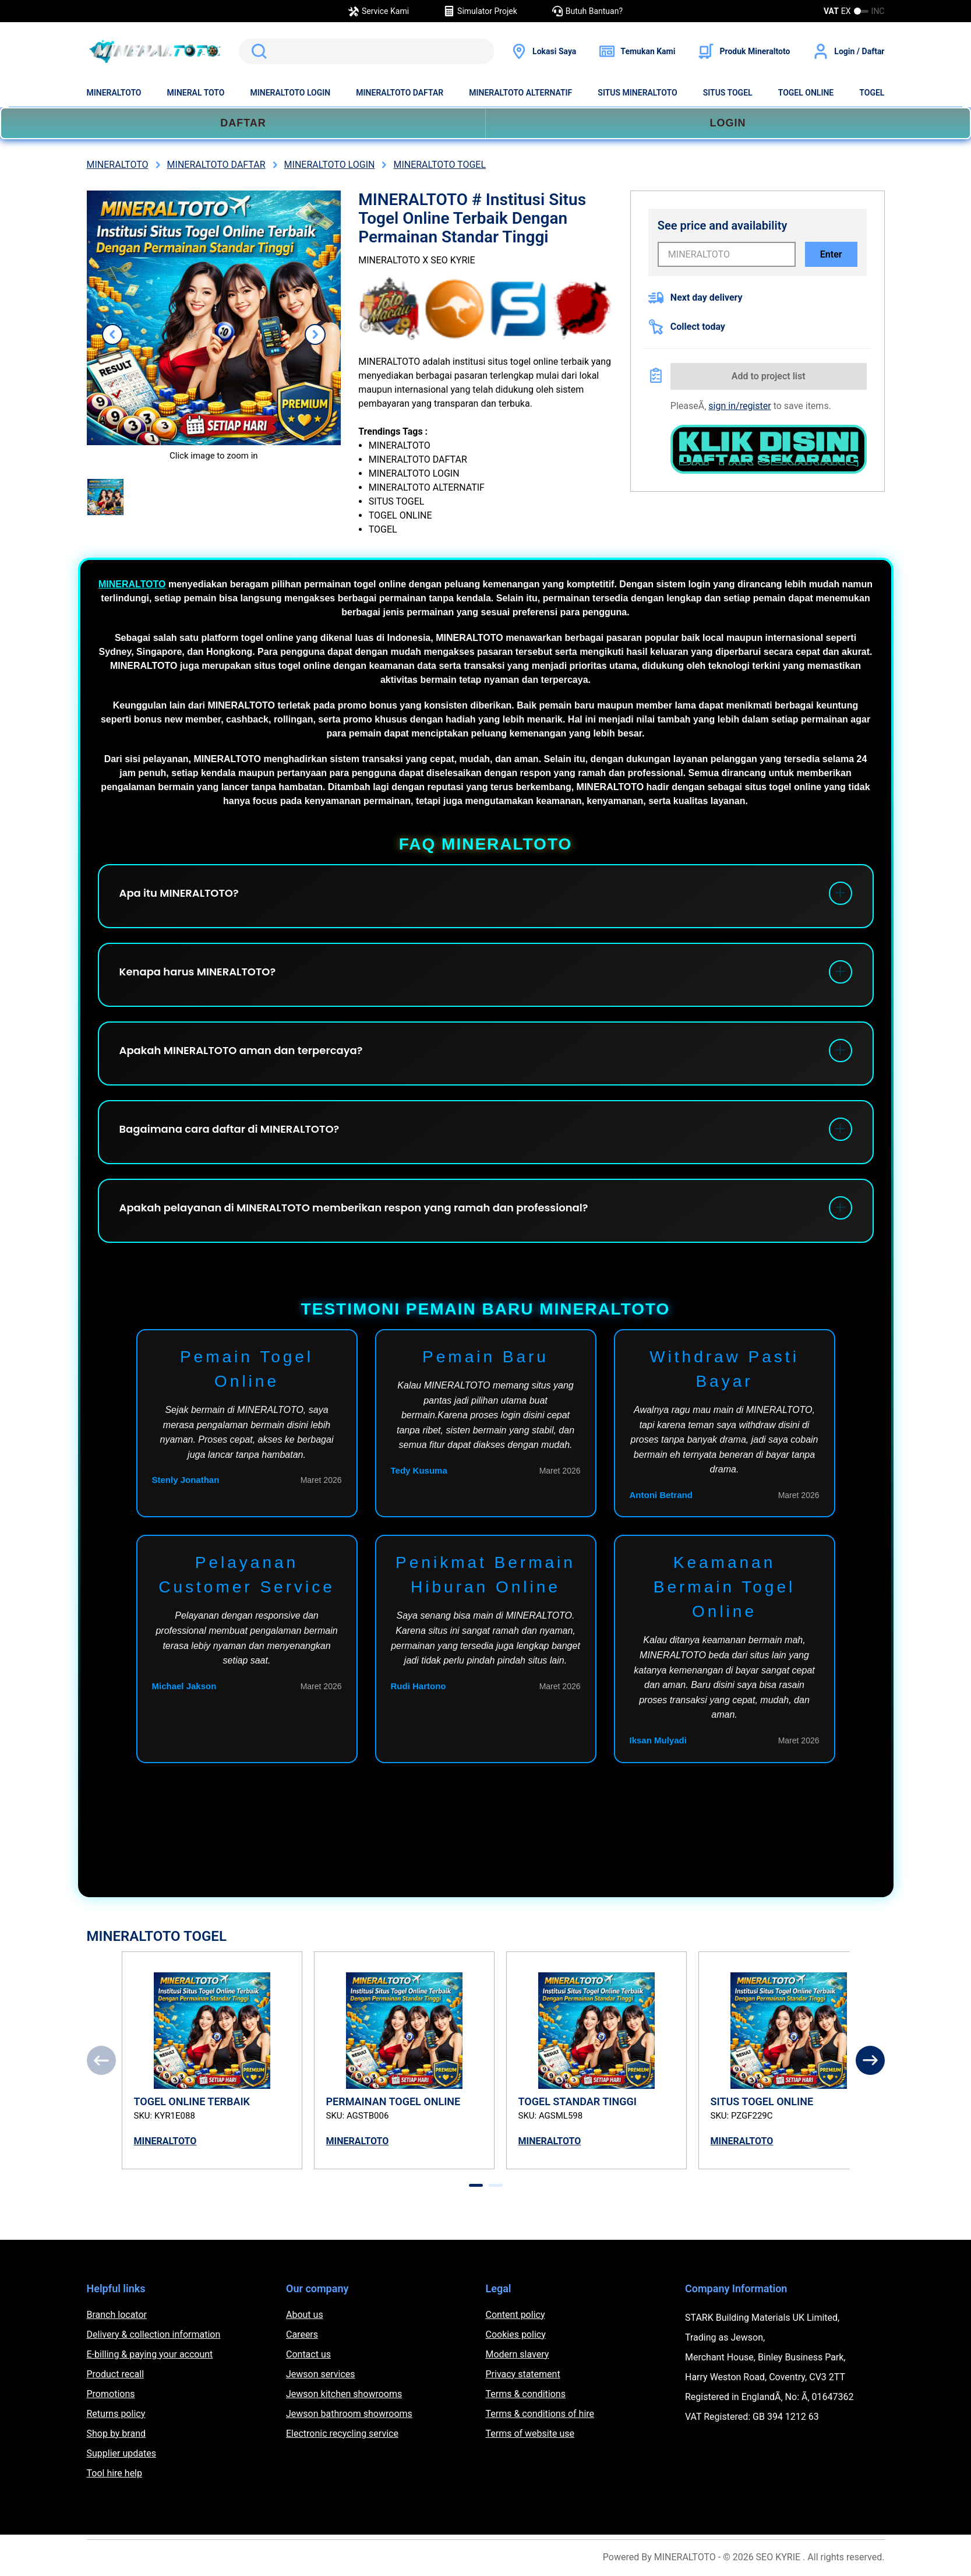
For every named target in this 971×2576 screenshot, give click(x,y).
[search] (366, 51)
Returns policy (116, 2413)
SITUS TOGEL (728, 92)
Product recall (115, 2374)
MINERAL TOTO (196, 92)
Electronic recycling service (342, 2433)
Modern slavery (517, 2354)
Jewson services (320, 2374)
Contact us (308, 2354)
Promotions (111, 2393)
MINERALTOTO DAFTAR (399, 92)
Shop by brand (116, 2433)
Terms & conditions (526, 2393)
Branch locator (117, 2314)
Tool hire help (114, 2473)
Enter (831, 254)
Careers (302, 2334)
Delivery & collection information (154, 2334)
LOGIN (728, 123)
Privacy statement (523, 2374)
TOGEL (871, 92)
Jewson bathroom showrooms (349, 2413)
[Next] (870, 2060)
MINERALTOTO (114, 92)
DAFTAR (243, 123)
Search (256, 51)
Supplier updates (121, 2453)
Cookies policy (516, 2334)
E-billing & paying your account (150, 2354)
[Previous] (101, 2060)
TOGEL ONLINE (806, 92)
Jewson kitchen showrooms (344, 2393)
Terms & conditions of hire (540, 2413)
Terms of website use (530, 2433)
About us (304, 2314)
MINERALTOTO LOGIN (290, 92)
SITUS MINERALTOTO (637, 92)
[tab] (476, 2185)
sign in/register (739, 405)
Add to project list (769, 376)
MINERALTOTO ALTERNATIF (520, 92)
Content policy (515, 2314)
